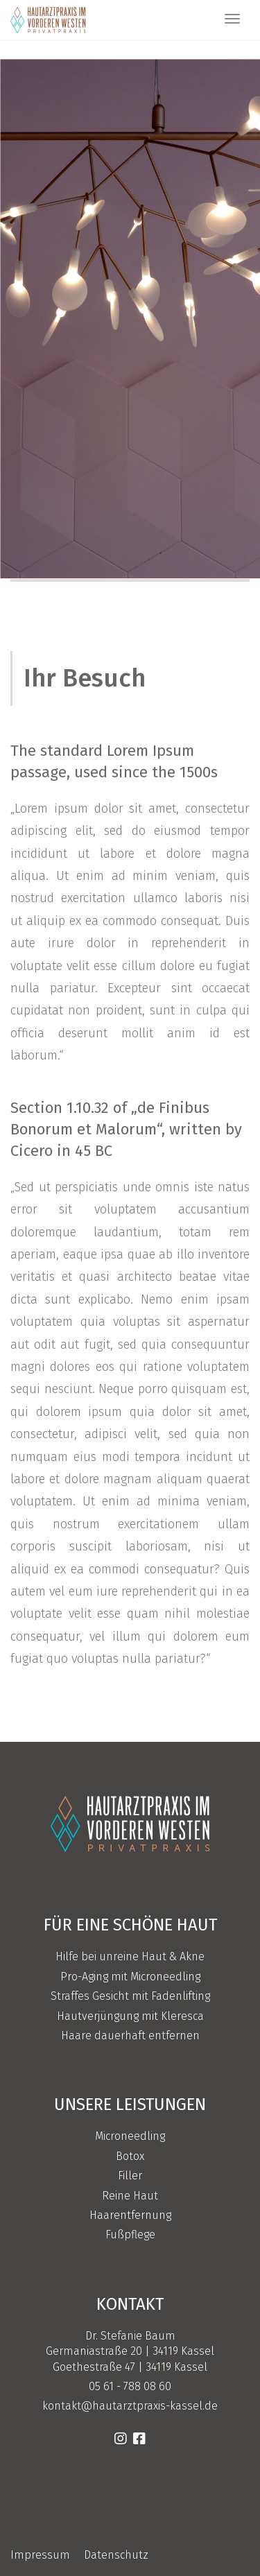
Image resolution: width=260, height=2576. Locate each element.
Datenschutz (116, 2554)
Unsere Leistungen (130, 2104)
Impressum (40, 2554)
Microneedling (130, 2136)
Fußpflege (130, 2234)
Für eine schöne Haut (130, 1925)
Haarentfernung (130, 2215)
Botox (130, 2156)
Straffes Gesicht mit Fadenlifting (130, 1996)
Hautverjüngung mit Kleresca (130, 2016)
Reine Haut (130, 2195)
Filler (130, 2175)
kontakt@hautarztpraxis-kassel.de (130, 2405)
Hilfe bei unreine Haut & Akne (130, 1956)
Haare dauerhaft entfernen (130, 2035)
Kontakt (130, 2304)
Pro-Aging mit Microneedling (130, 1976)
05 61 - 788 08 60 (130, 2386)
